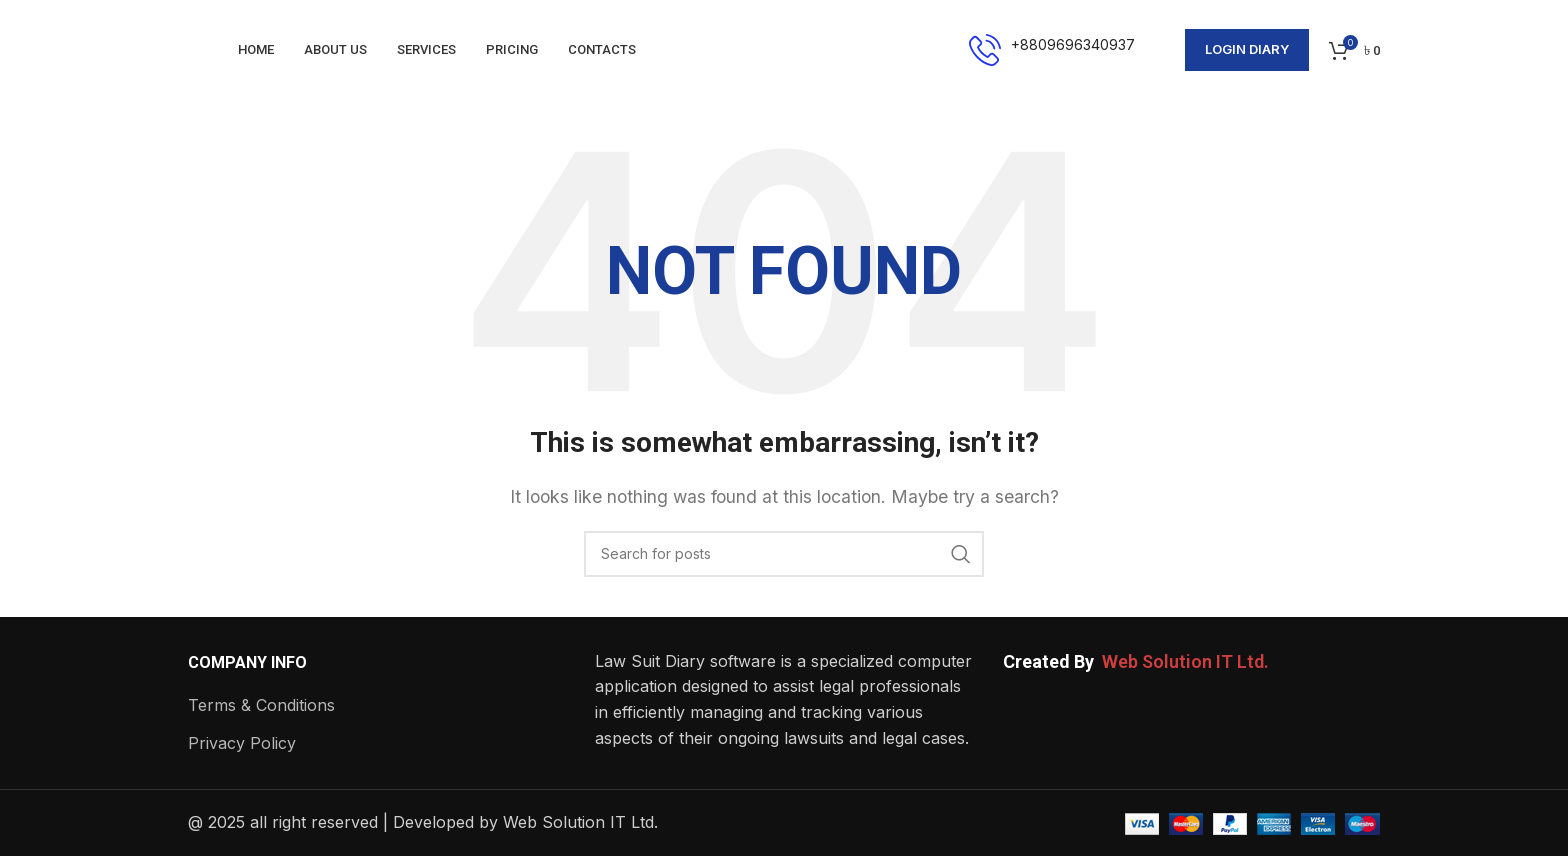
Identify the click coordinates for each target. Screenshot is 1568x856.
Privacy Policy (242, 743)
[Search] (784, 554)
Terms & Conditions (261, 705)
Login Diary (1247, 49)
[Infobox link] (1052, 50)
